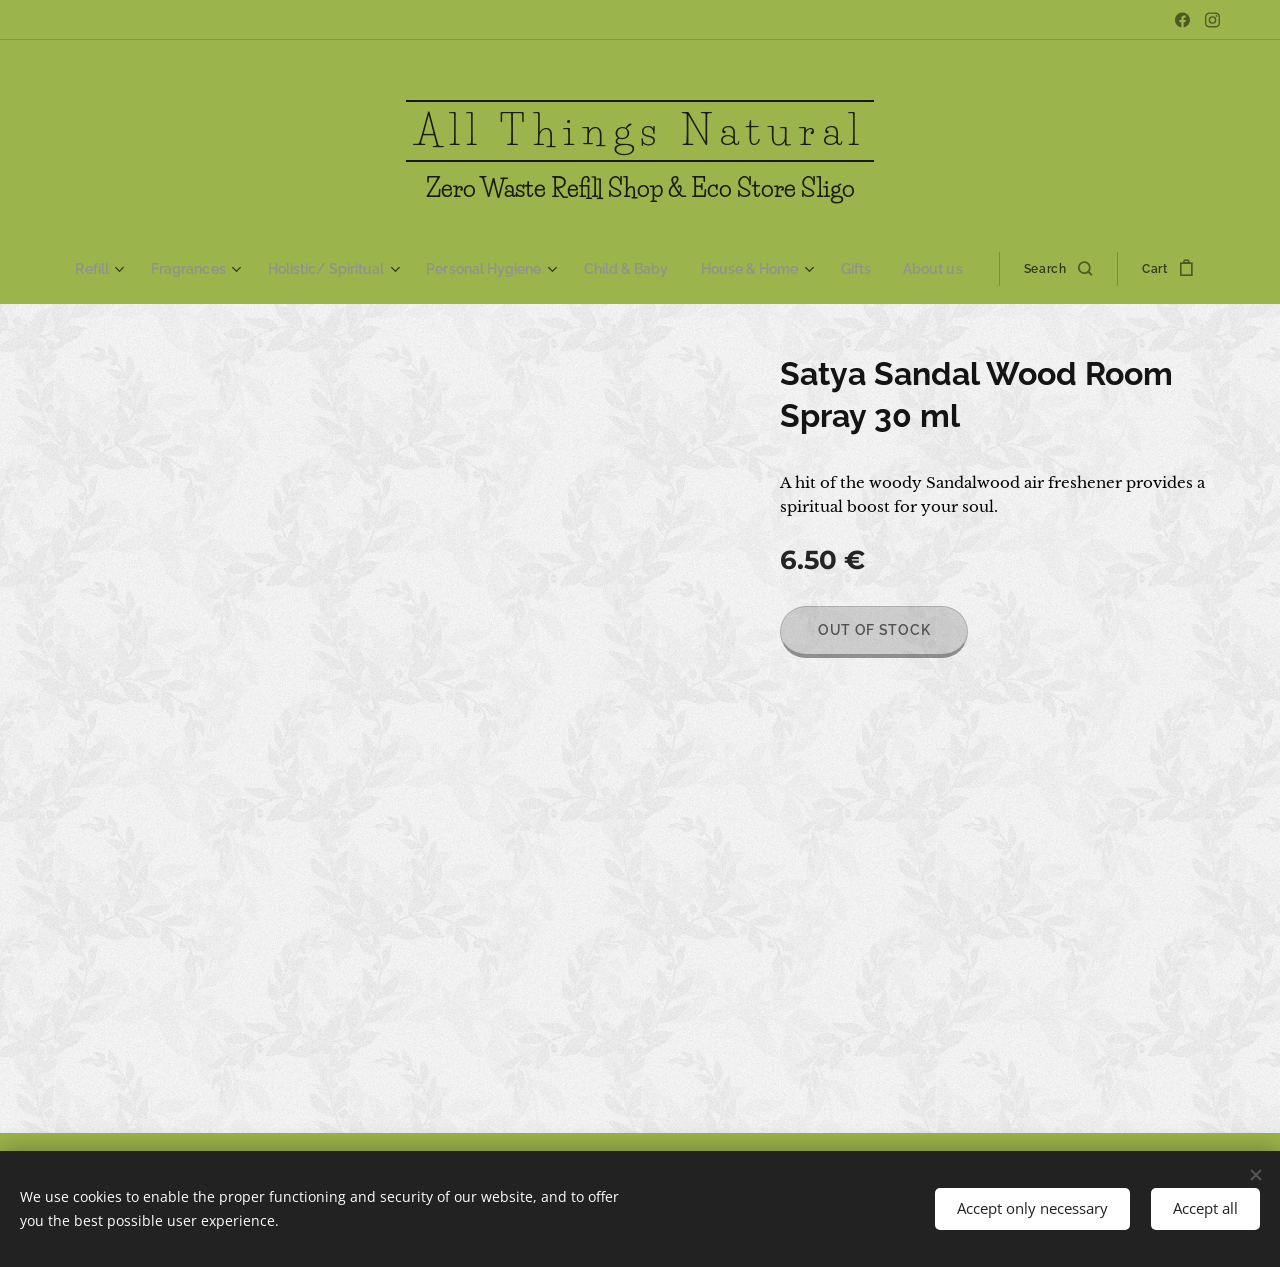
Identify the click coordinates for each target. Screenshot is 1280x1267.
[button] (1047, 269)
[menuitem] (116, 269)
